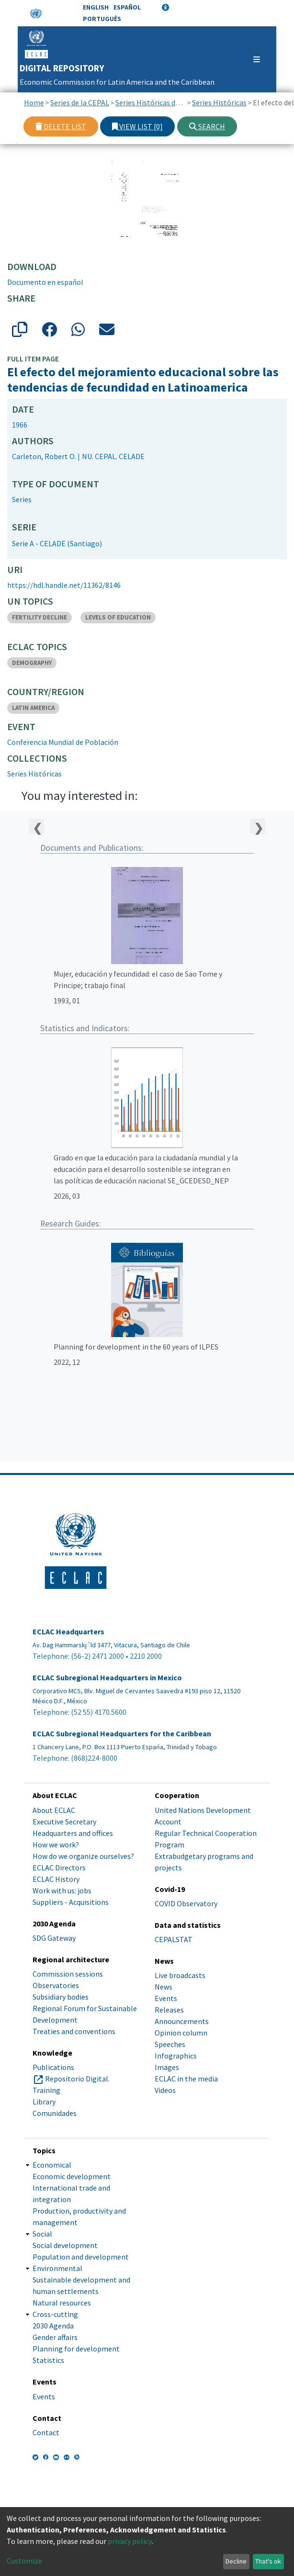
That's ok (268, 2561)
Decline (236, 2561)
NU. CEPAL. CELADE (113, 456)
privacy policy (130, 2541)
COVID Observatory (186, 1903)
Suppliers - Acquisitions (71, 1902)
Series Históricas (219, 102)
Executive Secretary (64, 1821)
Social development (65, 2245)
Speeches (170, 2044)
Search (207, 126)
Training (46, 2090)
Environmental (57, 2268)
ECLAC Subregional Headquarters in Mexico (107, 1677)
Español (127, 7)
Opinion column (181, 2032)
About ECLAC (54, 1810)
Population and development (81, 2256)
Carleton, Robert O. (44, 456)
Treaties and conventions (74, 2031)
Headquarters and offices (73, 1833)
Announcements (182, 2021)
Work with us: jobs (62, 1890)
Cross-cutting (55, 2314)
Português (102, 18)
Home (34, 102)
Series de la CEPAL (79, 102)
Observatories (56, 1985)
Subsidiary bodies (61, 1997)
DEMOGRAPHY (32, 663)
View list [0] (137, 126)
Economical (52, 2165)
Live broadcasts (180, 1975)
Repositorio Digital (76, 2078)
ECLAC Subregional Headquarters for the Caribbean (122, 1733)
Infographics (176, 2055)
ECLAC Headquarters (68, 1631)
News (163, 1986)
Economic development (72, 2176)
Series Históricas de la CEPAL (150, 102)
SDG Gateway (54, 1938)
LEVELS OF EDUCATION (118, 617)
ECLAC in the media (186, 2078)
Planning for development (76, 2348)
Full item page (33, 358)
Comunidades (55, 2113)
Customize (24, 2560)
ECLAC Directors (59, 1867)
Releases (169, 2009)
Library (44, 2101)
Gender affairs (55, 2337)
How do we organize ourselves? (83, 1856)
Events (166, 1998)
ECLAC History (56, 1879)
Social (42, 2234)
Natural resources (62, 2302)
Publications (53, 2067)
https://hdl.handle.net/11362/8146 (64, 585)
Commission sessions (68, 1974)
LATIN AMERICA (33, 708)
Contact (46, 2432)
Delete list (60, 126)
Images (167, 2067)
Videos (165, 2090)
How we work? (56, 1844)
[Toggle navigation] (252, 59)
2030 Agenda (53, 2325)
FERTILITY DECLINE (39, 617)
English (96, 7)
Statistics (48, 2360)
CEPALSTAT (173, 1939)
